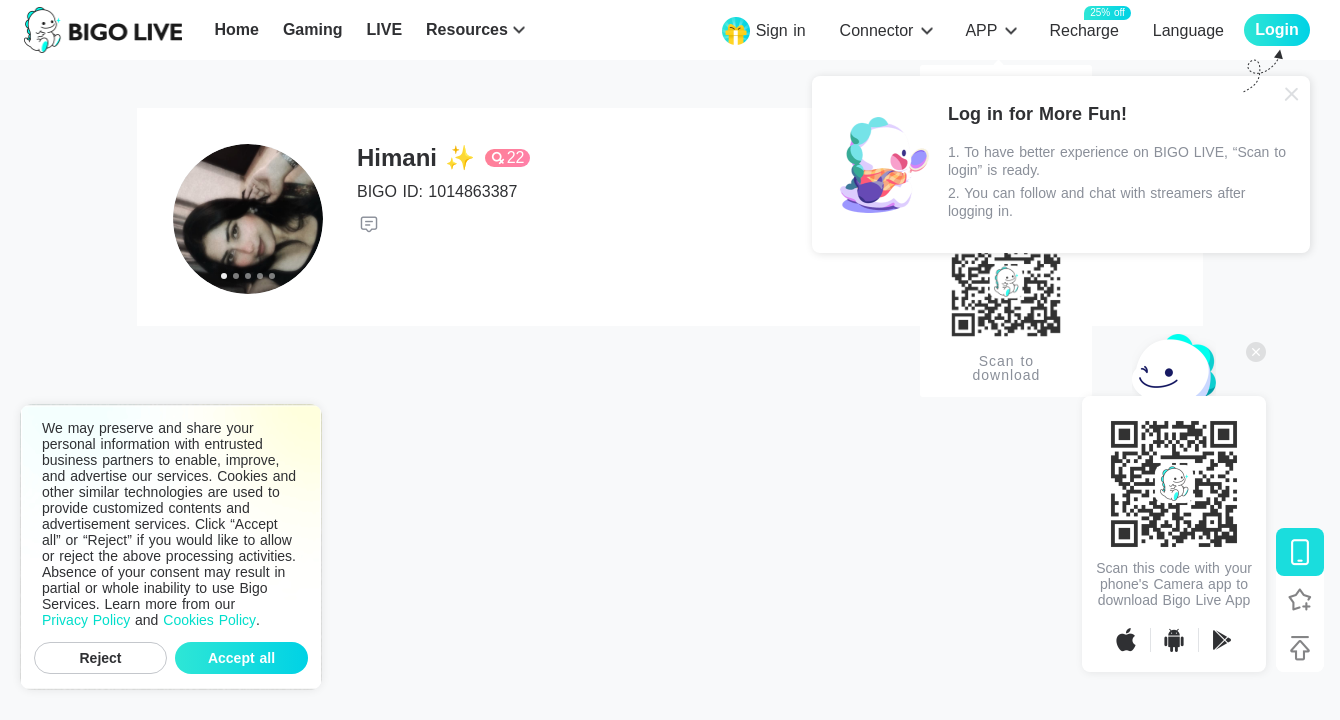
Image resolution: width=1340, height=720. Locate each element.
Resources (467, 29)
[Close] (1292, 94)
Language (1188, 30)
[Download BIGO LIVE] (1300, 552)
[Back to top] (1300, 648)
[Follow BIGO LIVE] (1300, 600)
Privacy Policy (86, 620)
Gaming (313, 29)
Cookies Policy (209, 620)
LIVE (384, 29)
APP (981, 30)
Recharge (1083, 29)
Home (236, 29)
